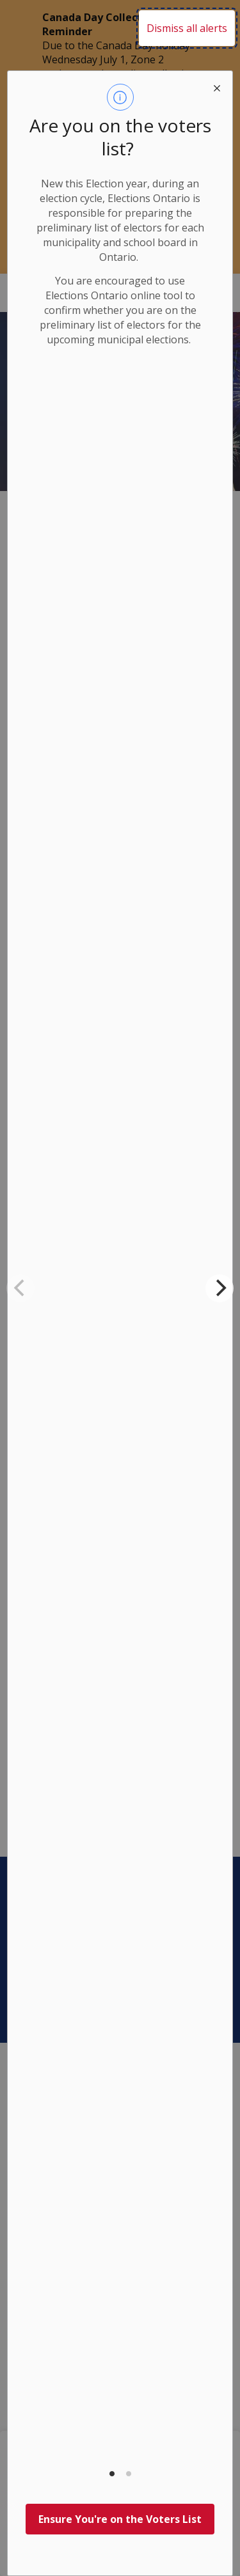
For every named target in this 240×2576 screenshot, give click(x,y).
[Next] (219, 1288)
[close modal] (217, 86)
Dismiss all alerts (187, 28)
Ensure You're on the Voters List (120, 2519)
